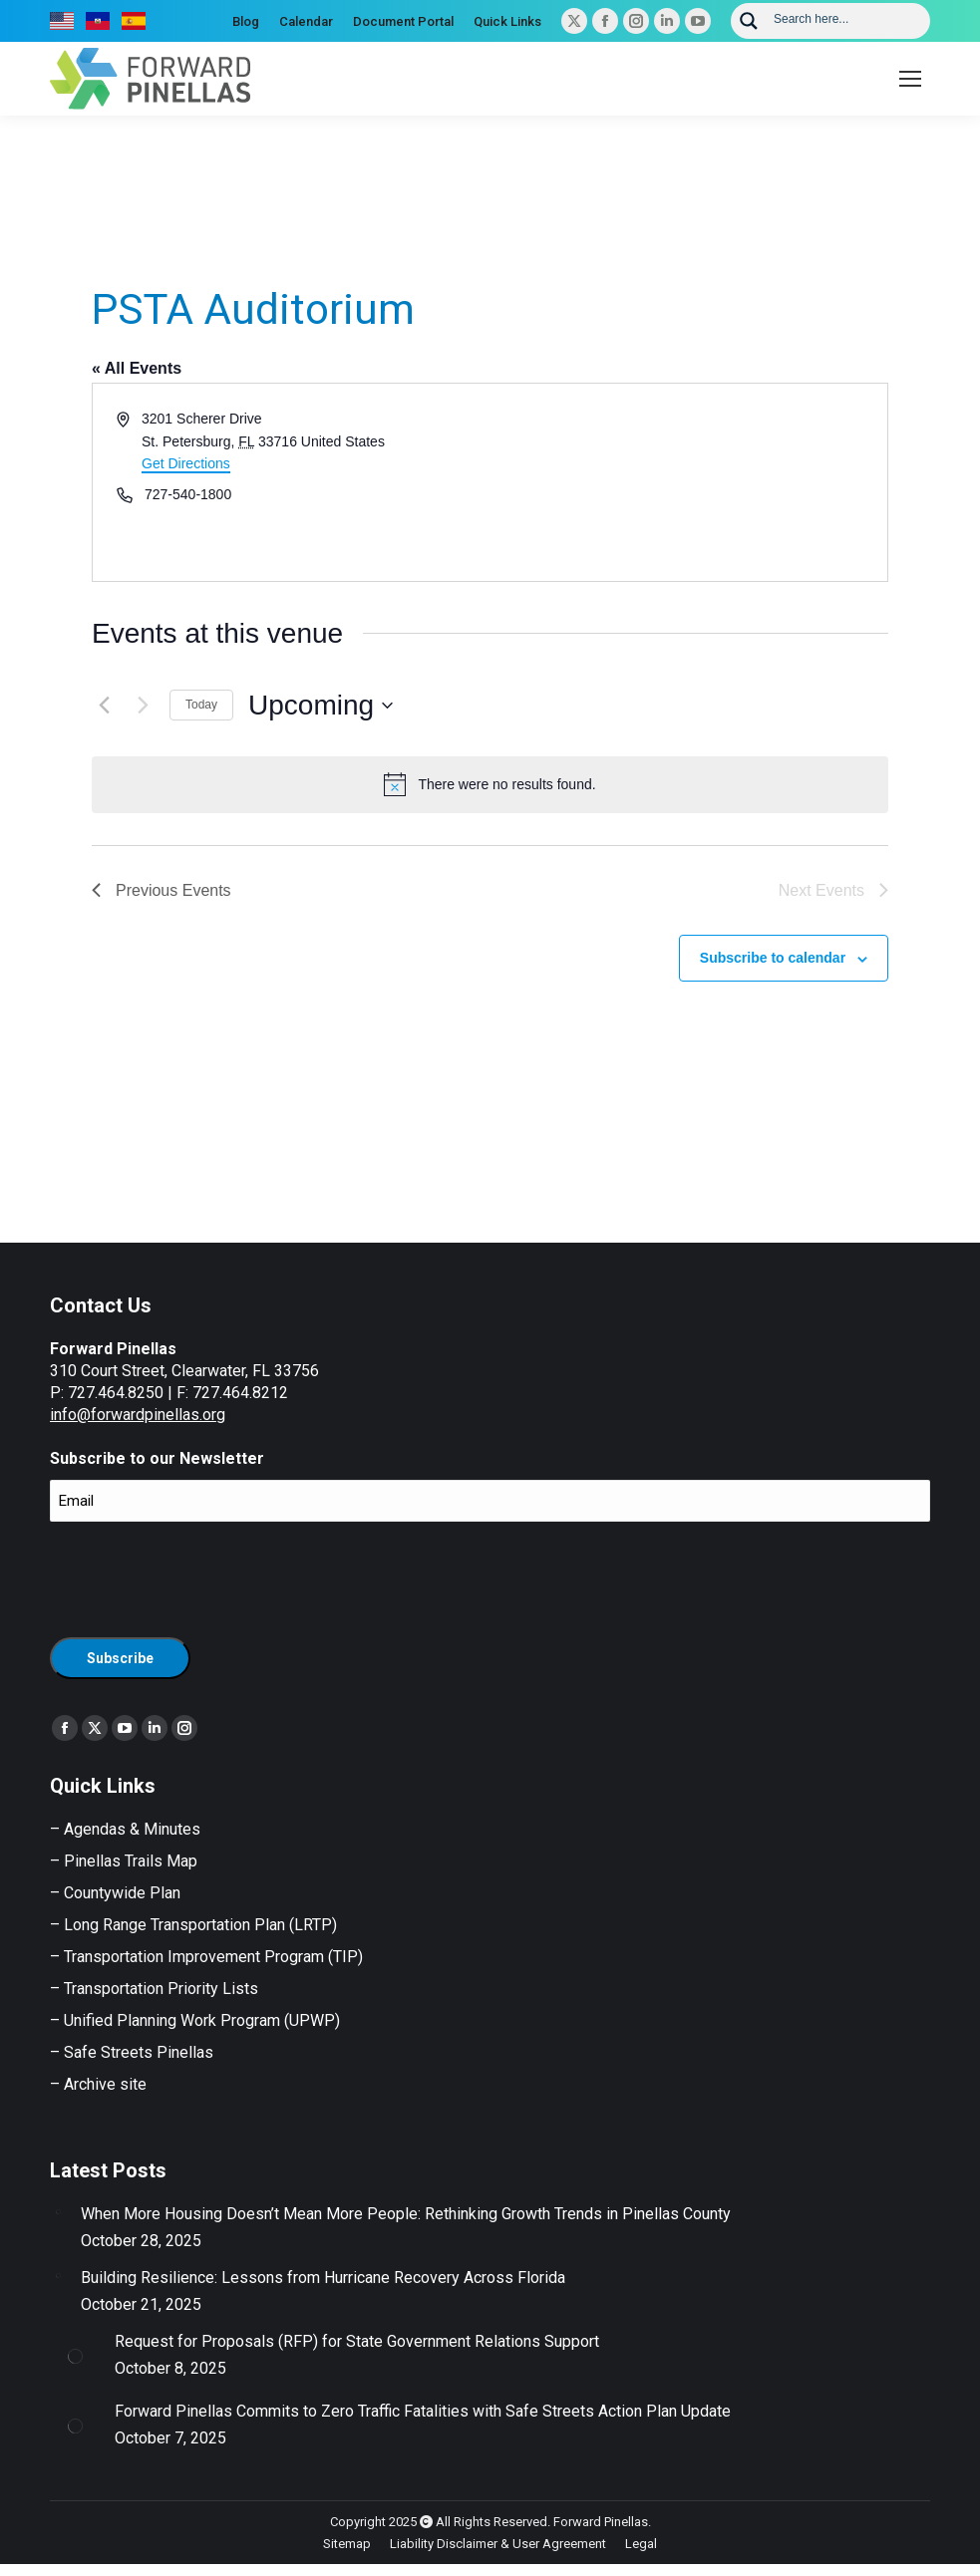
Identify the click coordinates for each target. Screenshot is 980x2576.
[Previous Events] (104, 705)
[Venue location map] (687, 482)
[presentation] (201, 1576)
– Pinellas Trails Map (123, 1861)
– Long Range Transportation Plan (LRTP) (193, 1924)
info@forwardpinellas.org (137, 1414)
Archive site (105, 2084)
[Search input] (845, 18)
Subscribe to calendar (772, 958)
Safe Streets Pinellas (136, 2052)
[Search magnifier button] (749, 21)
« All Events (136, 368)
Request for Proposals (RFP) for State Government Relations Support (357, 2341)
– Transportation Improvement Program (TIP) (206, 1956)
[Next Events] (143, 705)
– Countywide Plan (115, 1892)
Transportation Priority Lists (161, 1988)
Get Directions (186, 463)
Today (201, 705)
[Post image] (58, 2211)
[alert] (490, 784)
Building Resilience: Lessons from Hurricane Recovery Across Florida (323, 2277)
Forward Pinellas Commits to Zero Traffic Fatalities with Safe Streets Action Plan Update (423, 2411)
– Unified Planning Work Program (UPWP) (195, 2020)
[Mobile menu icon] (910, 79)
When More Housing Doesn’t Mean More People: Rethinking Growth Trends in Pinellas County (406, 2213)
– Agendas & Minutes (125, 1829)
